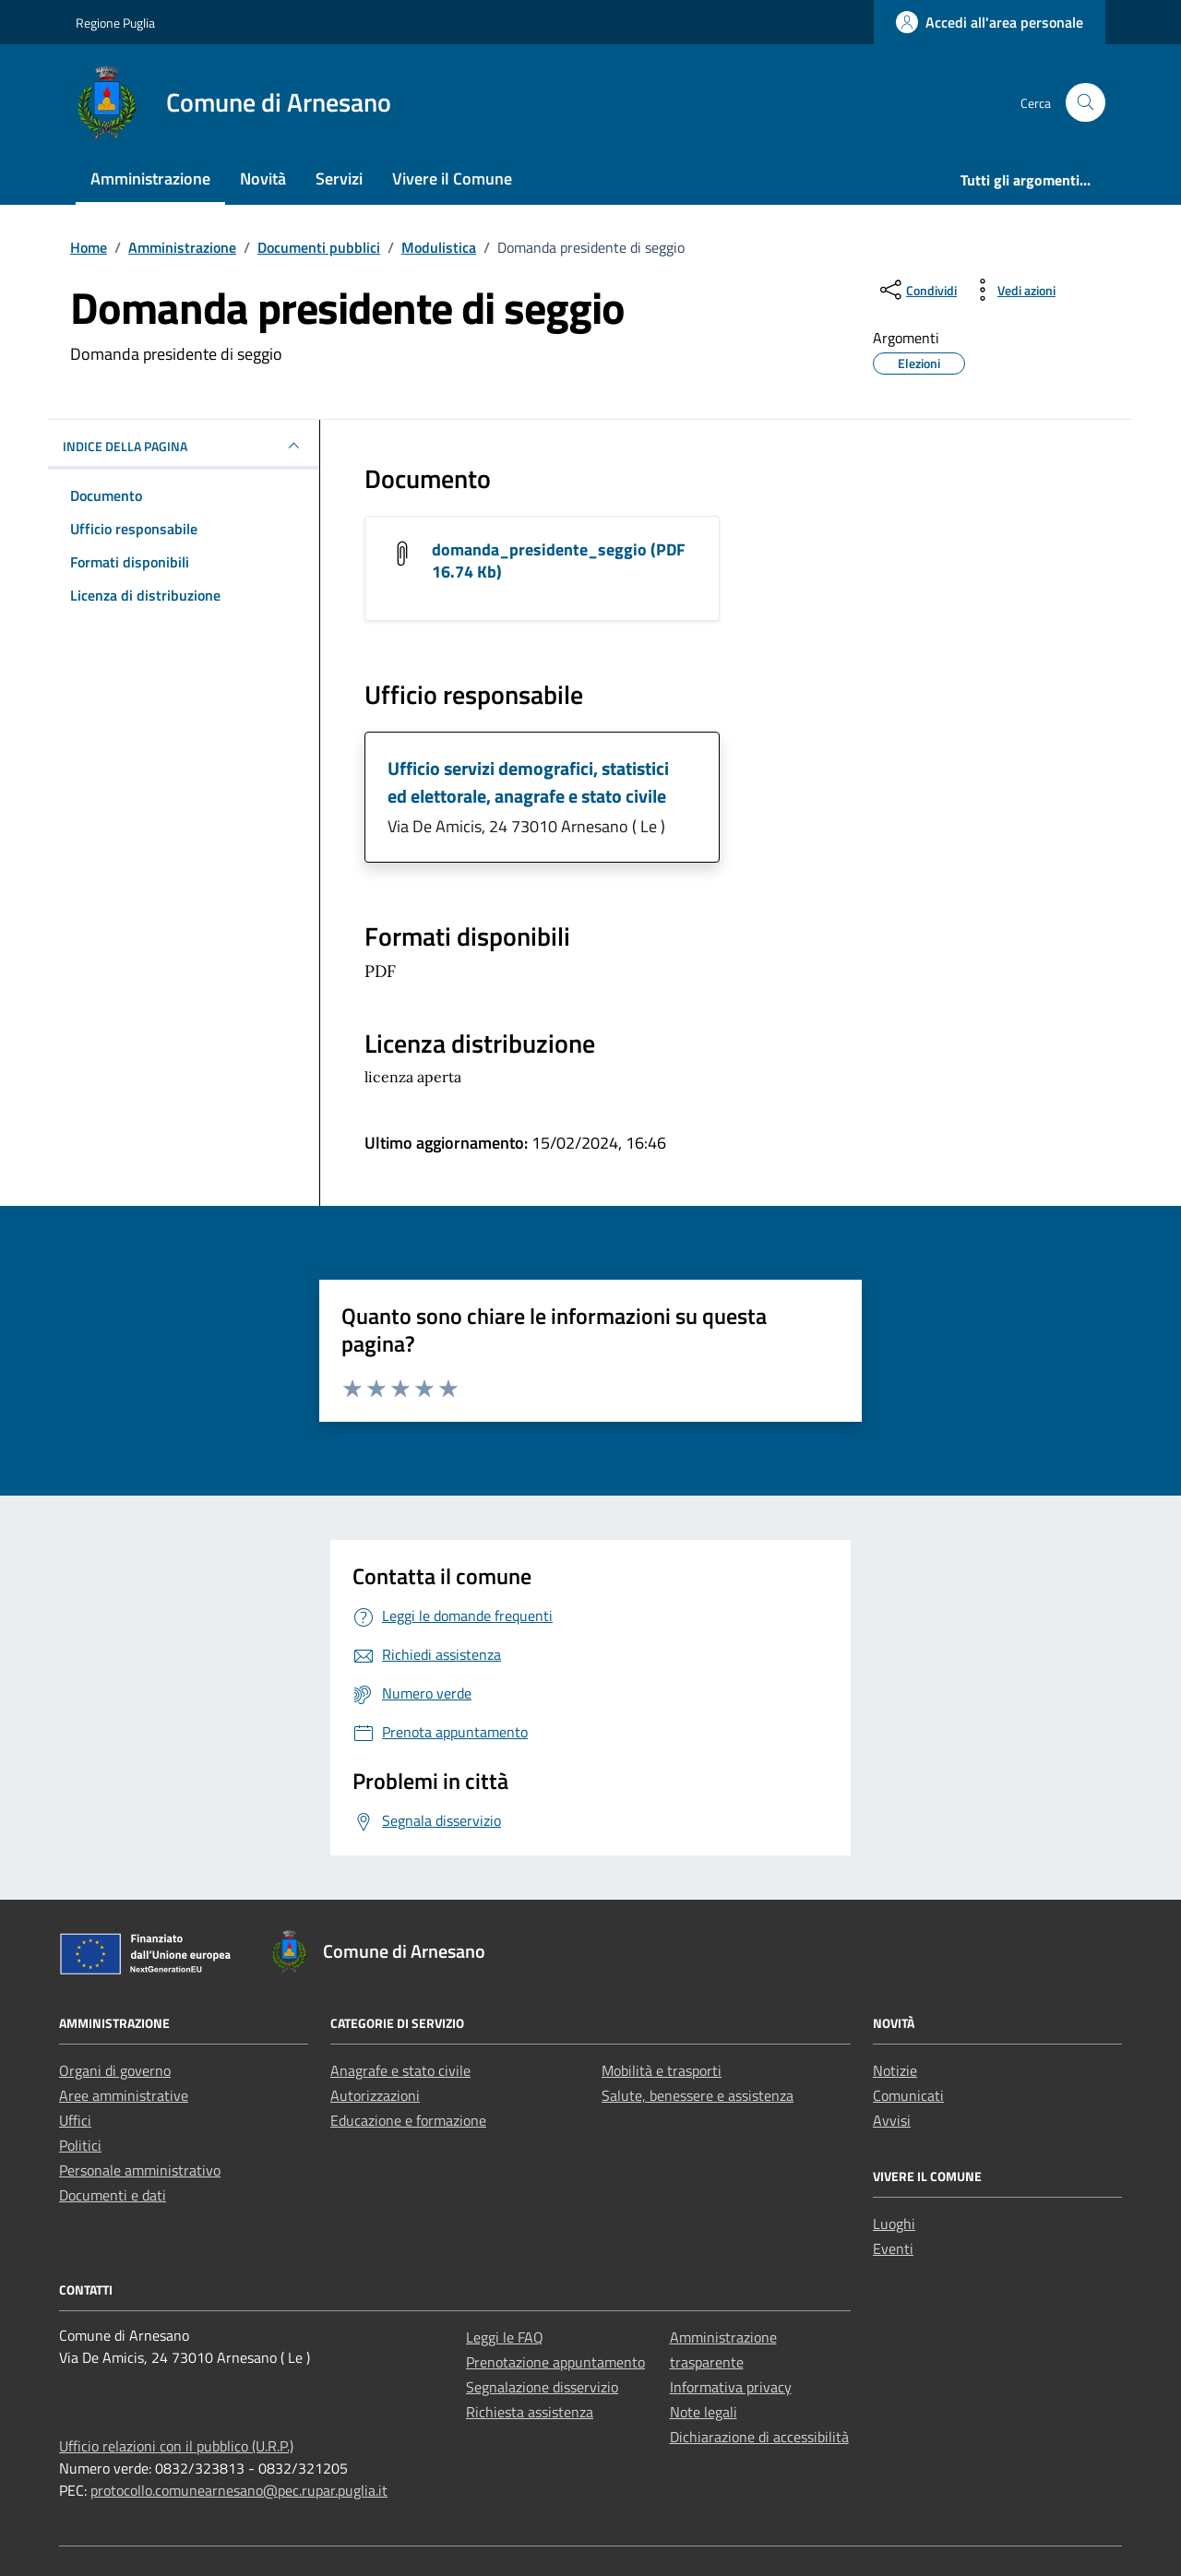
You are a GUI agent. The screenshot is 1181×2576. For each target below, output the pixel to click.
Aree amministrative (123, 2095)
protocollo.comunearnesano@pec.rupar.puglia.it (239, 2490)
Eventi (893, 2248)
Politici (80, 2145)
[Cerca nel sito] (1085, 103)
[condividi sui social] (916, 289)
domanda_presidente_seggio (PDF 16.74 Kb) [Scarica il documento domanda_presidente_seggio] (559, 560)
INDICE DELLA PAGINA (183, 446)
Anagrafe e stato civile (400, 2070)
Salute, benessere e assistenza (697, 2095)
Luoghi (894, 2223)
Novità (263, 178)
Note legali (703, 2412)
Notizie (895, 2070)
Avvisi (892, 2120)
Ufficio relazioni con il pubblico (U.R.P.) (176, 2446)
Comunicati (908, 2095)
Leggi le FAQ (504, 2337)
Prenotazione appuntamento (555, 2362)
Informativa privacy (731, 2387)
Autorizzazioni (375, 2095)
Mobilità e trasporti (662, 2070)
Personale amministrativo (140, 2170)
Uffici (75, 2120)
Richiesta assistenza (529, 2412)
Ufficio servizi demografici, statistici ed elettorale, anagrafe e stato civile (528, 782)
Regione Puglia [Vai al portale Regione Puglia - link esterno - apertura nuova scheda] (115, 22)
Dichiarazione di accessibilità (759, 2437)
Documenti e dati (112, 2195)
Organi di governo (115, 2070)
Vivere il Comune (452, 178)
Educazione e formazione (408, 2120)
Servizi (339, 178)
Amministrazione (150, 178)
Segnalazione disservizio (542, 2387)
